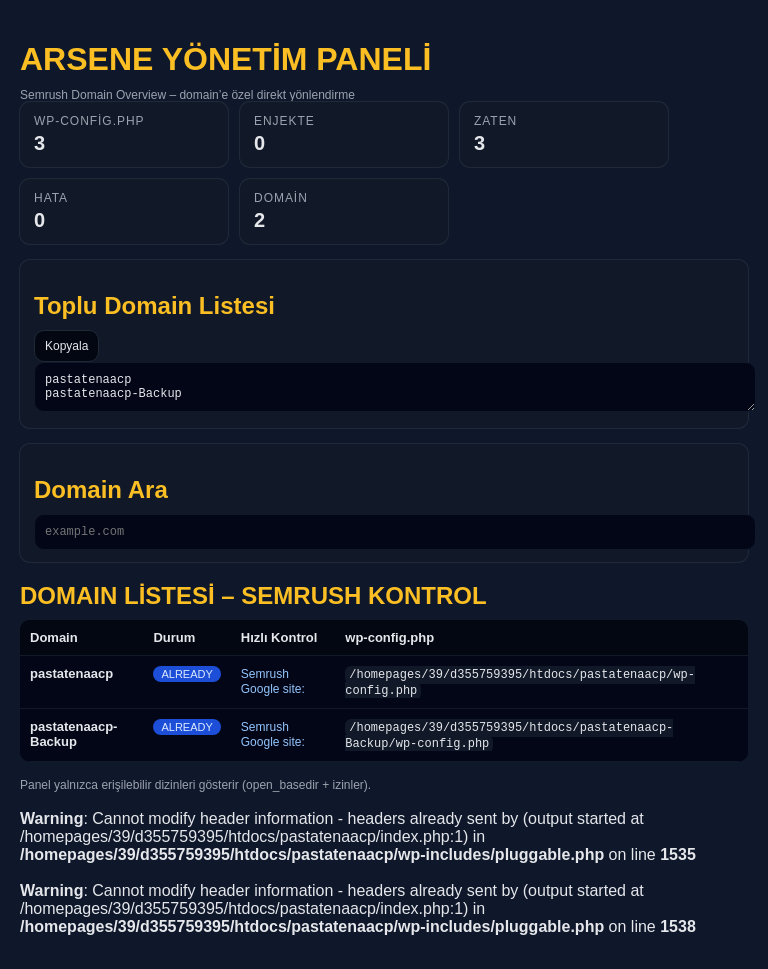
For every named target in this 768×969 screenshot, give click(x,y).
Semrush (265, 683)
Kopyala (66, 346)
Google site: (273, 698)
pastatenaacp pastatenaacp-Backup (395, 390)
